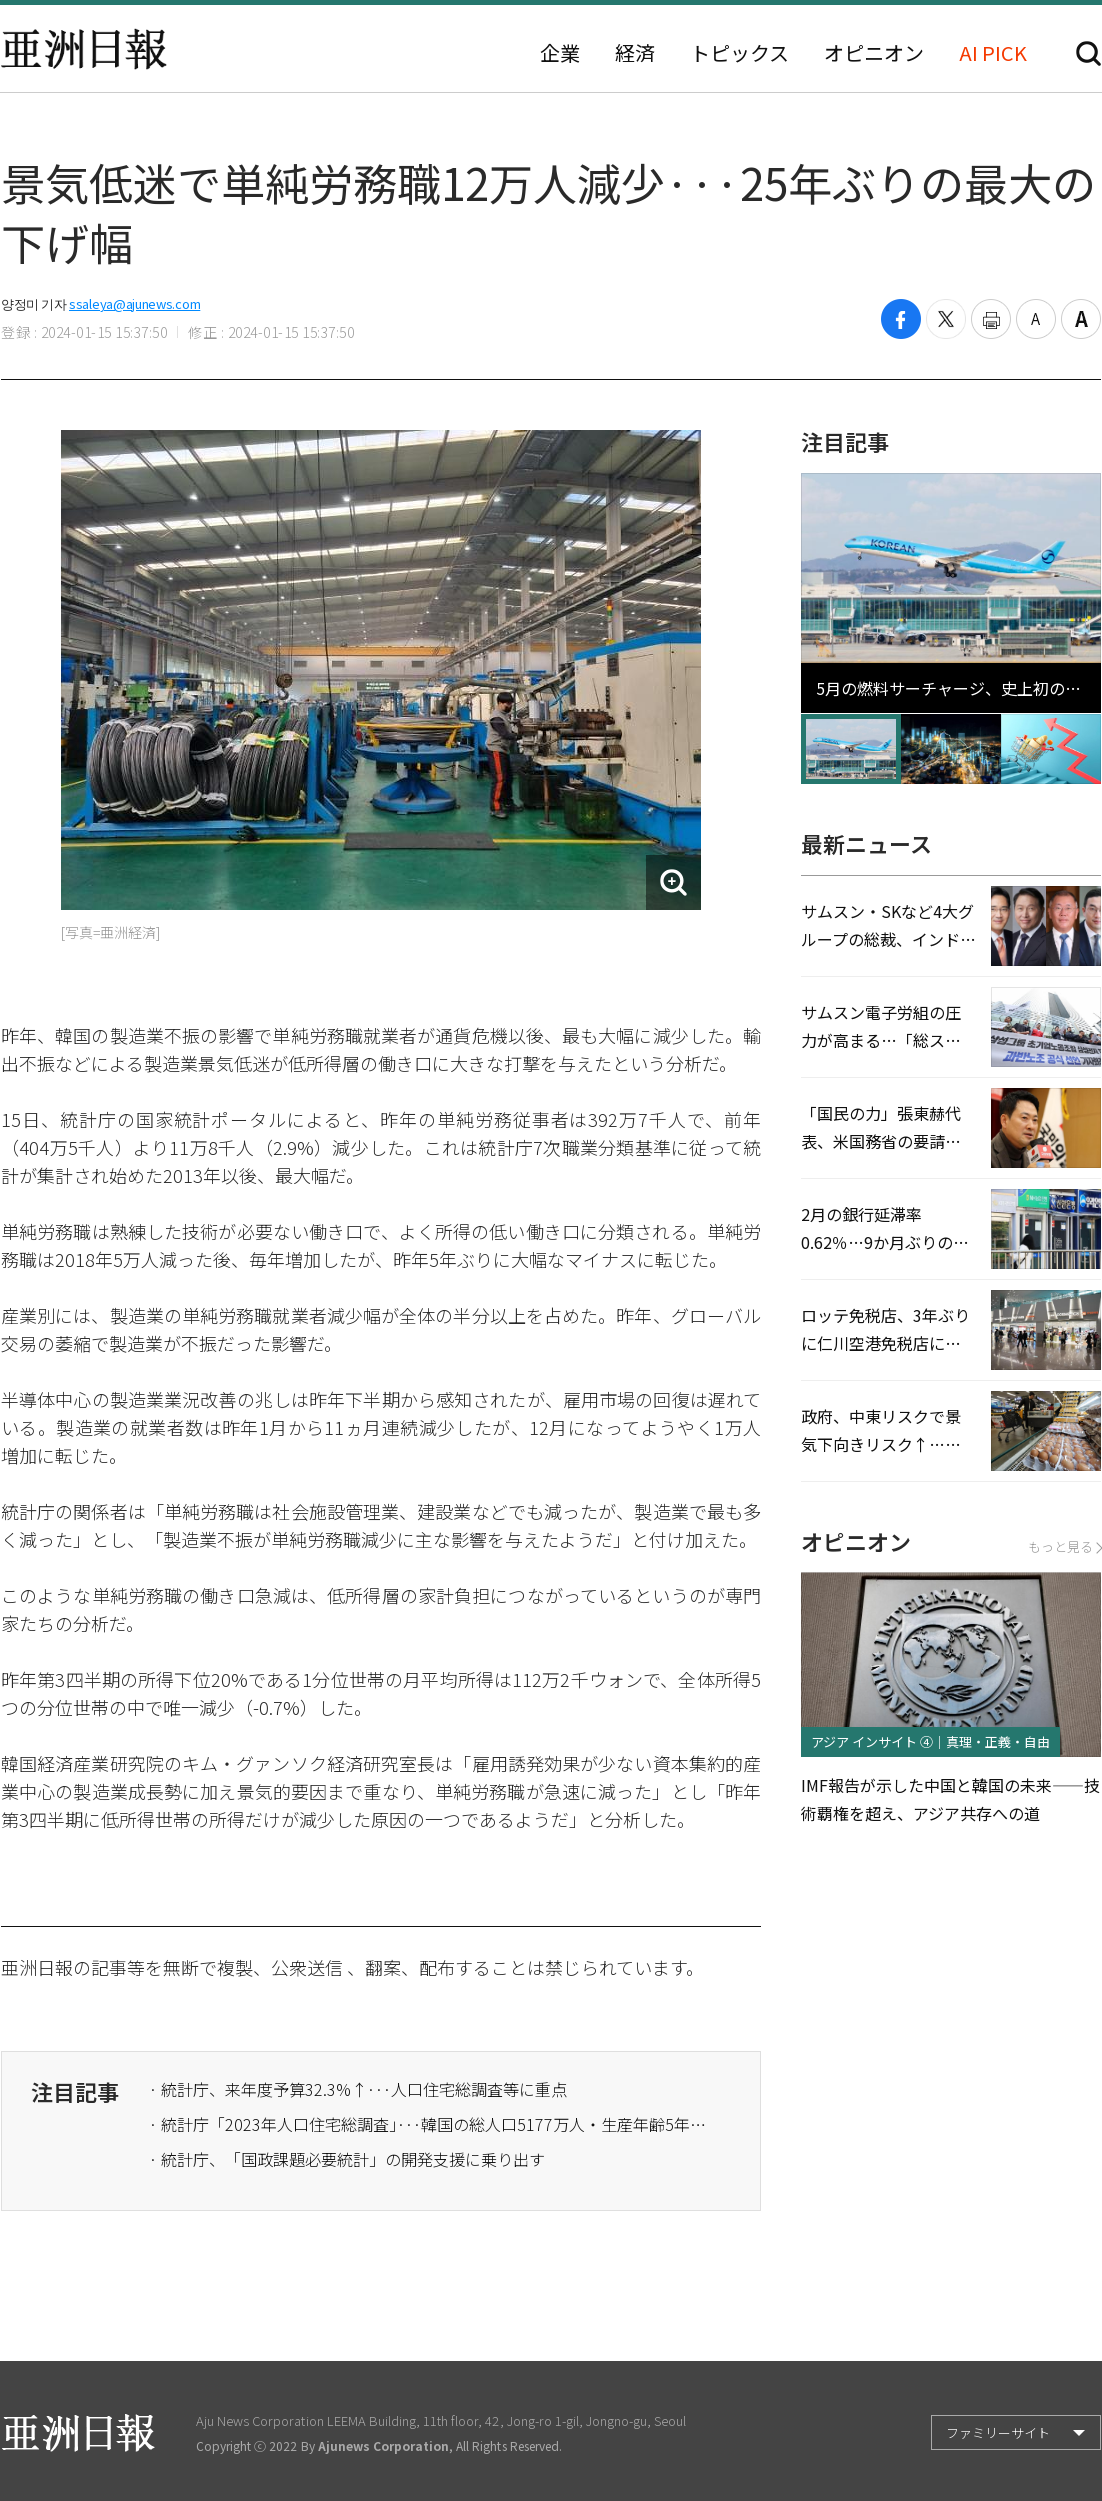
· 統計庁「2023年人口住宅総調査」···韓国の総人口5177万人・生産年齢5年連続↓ (429, 2124)
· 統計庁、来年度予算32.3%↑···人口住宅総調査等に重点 (358, 2089)
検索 (1088, 53)
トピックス (739, 53)
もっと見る (1064, 1546)
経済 (635, 53)
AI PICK (993, 53)
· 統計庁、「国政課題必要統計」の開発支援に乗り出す (347, 2159)
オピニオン (874, 53)
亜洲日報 (84, 49)
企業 (560, 53)
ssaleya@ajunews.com (134, 303)
